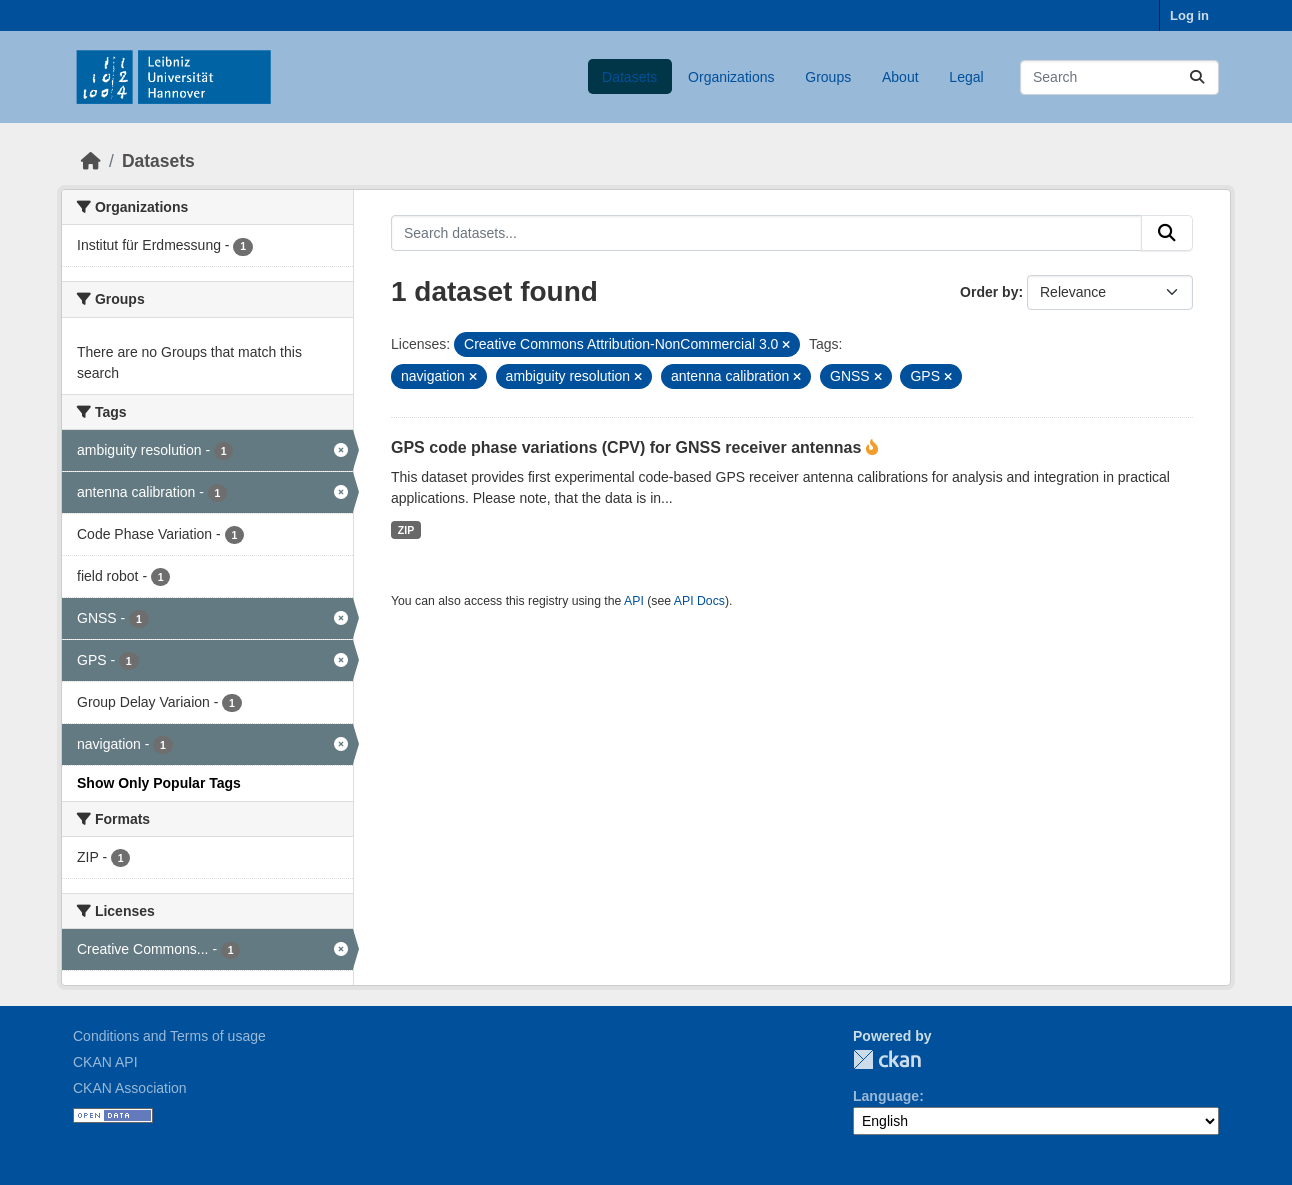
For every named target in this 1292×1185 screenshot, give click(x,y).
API (634, 601)
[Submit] (1197, 77)
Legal (966, 77)
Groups (828, 77)
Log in (1189, 15)
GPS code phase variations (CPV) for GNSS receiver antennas (628, 447)
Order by (989, 292)
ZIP (406, 530)
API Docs (699, 601)
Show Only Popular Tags (159, 783)
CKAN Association (130, 1088)
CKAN (887, 1059)
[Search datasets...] (1119, 77)
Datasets (629, 77)
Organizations (731, 77)
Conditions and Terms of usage (169, 1036)
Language (886, 1096)
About (900, 77)
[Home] (91, 161)
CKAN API (105, 1062)
